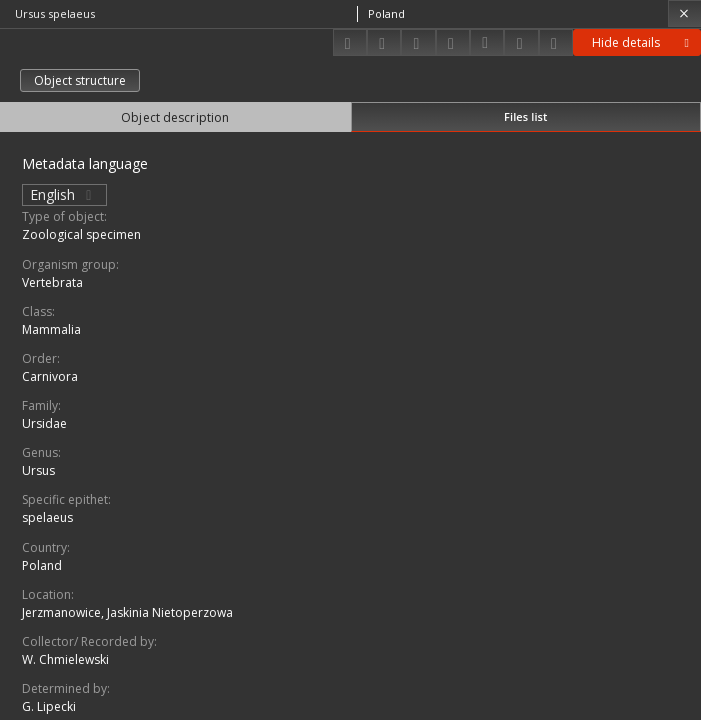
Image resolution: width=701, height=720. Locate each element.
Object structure (80, 80)
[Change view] (453, 42)
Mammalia (51, 329)
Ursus (38, 470)
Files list (525, 116)
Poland (42, 565)
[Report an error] (556, 42)
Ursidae (44, 423)
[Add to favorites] (418, 42)
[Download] (350, 42)
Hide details (643, 42)
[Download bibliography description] (487, 43)
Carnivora (50, 376)
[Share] (384, 42)
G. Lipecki (49, 706)
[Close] (684, 13)
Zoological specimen (81, 234)
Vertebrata (52, 282)
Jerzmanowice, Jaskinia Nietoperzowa (127, 612)
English (64, 194)
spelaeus (47, 517)
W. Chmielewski (65, 659)
